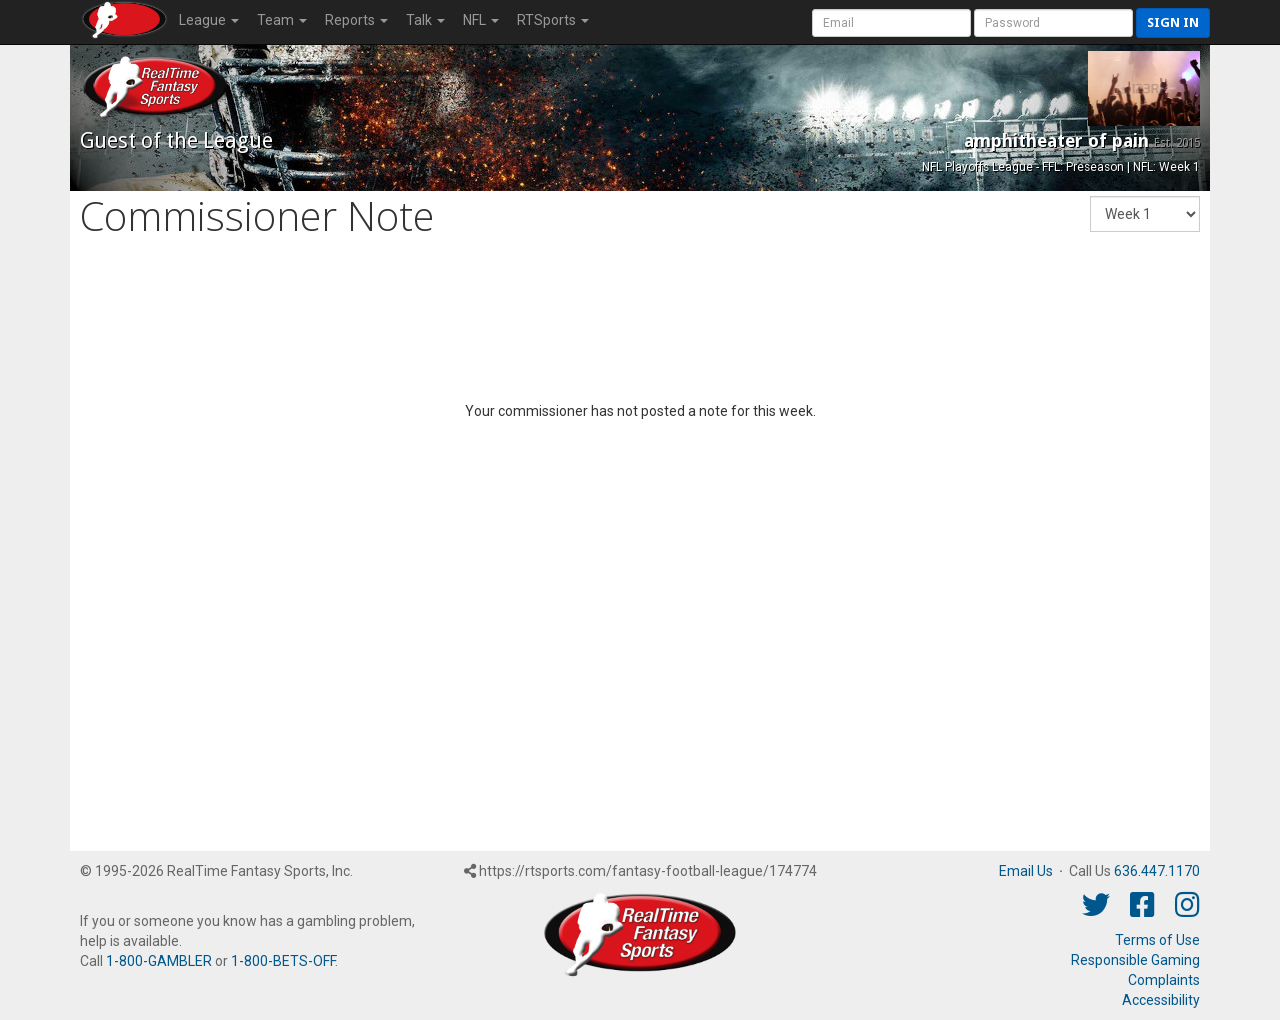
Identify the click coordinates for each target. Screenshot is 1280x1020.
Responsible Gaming (1135, 960)
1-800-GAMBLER (159, 961)
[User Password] (1053, 23)
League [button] (209, 20)
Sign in (1173, 22)
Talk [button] (425, 20)
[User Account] (891, 23)
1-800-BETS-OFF (283, 961)
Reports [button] (356, 20)
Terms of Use (1157, 940)
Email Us (1026, 871)
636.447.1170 (1157, 871)
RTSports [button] (553, 20)
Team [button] (282, 20)
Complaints (1164, 980)
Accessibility (1161, 1000)
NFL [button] (481, 20)
